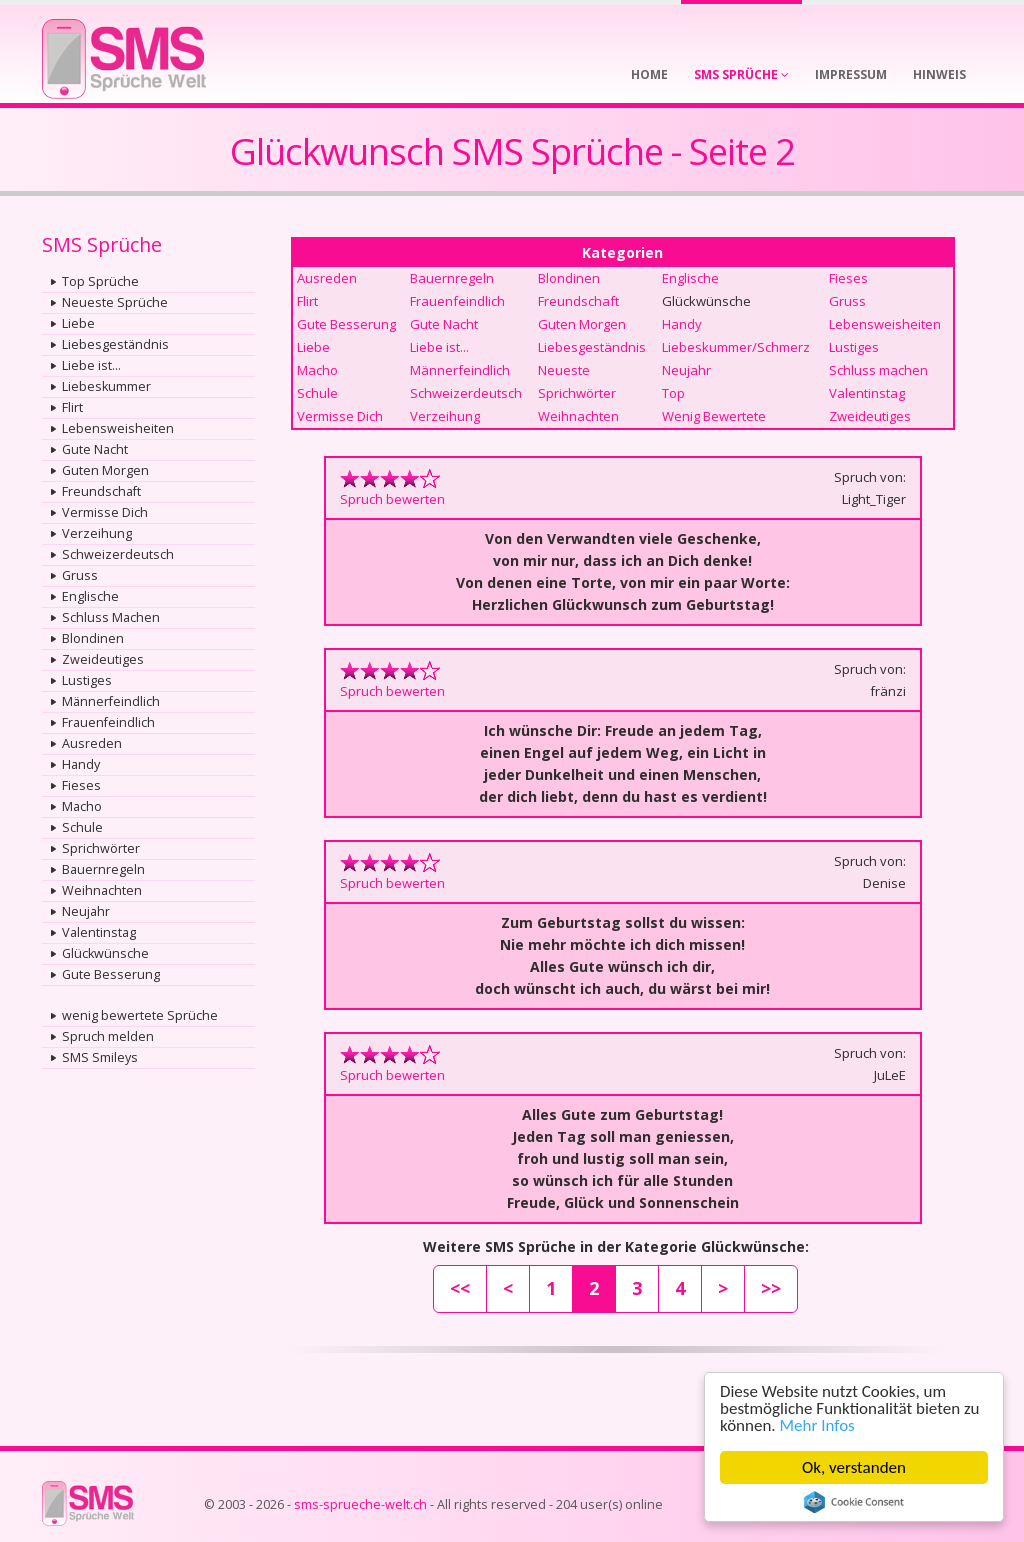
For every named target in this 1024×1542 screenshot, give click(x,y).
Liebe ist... (91, 365)
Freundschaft (101, 491)
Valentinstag (99, 932)
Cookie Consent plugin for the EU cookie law (854, 1502)
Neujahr (86, 911)
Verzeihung (97, 533)
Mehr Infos (817, 1425)
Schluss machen (878, 370)
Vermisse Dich (105, 512)
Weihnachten (102, 890)
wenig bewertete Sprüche (140, 1015)
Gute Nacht (95, 449)
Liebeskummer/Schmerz (736, 347)
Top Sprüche (100, 281)
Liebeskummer (106, 386)
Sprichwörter (101, 848)
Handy (81, 764)
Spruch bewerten (392, 499)
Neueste (564, 370)
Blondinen (93, 638)
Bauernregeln (103, 869)
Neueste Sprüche (115, 302)
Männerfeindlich (111, 701)
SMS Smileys (100, 1057)
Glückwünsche (105, 953)
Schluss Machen (111, 617)
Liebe (78, 323)
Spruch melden (108, 1036)
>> (771, 1288)
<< (460, 1288)
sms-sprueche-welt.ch (360, 1504)
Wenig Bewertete (714, 416)
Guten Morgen (105, 470)
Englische (90, 596)
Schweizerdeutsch (118, 554)
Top (673, 393)
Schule (82, 827)
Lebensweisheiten (118, 428)
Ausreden (92, 743)
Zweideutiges (103, 659)
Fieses (81, 785)
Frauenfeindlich (108, 722)
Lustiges (87, 680)
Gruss (80, 575)
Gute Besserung (111, 974)
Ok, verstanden (854, 1467)
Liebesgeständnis (115, 344)
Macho (82, 806)
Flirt (72, 407)
